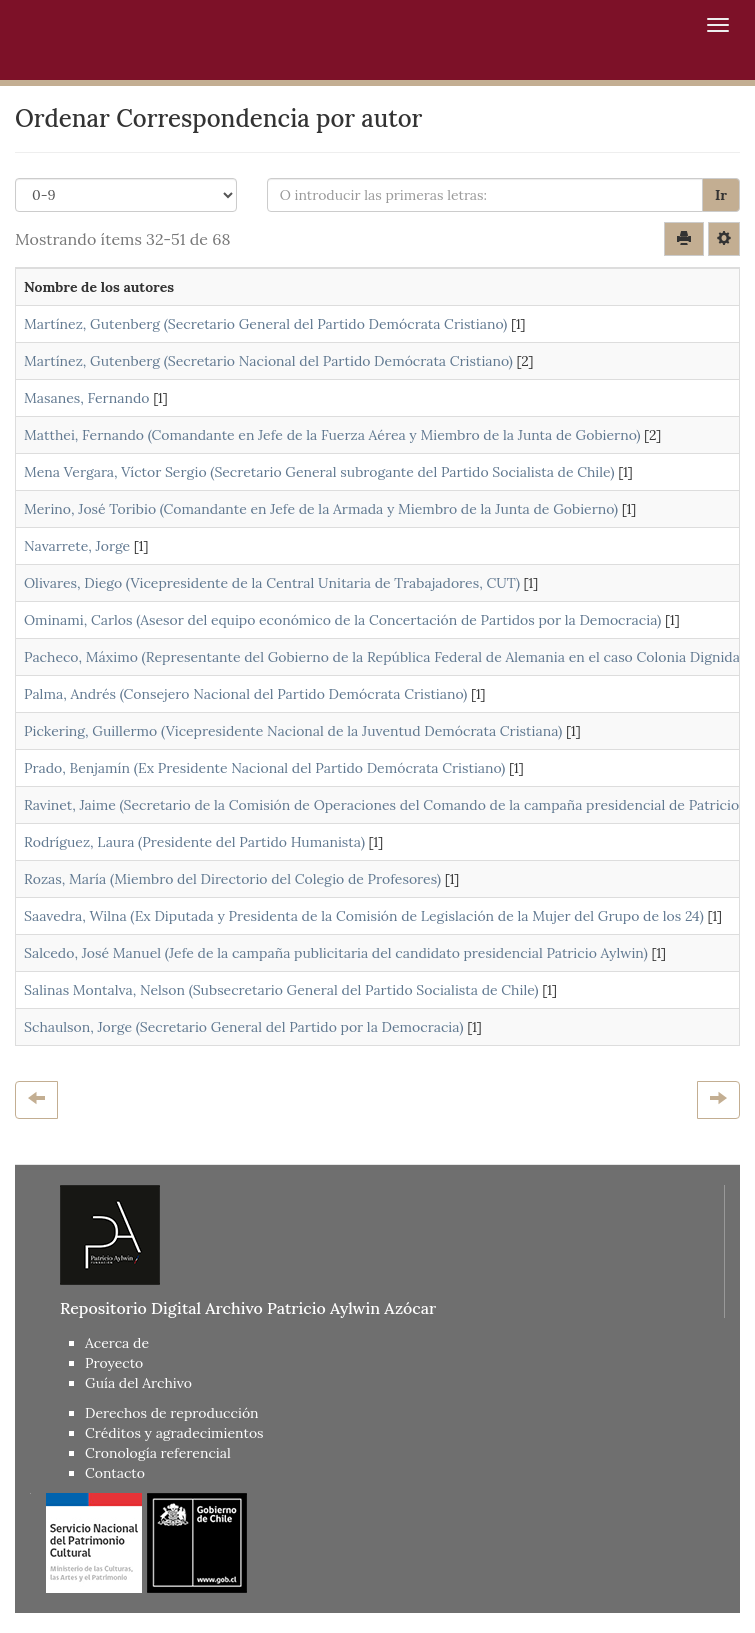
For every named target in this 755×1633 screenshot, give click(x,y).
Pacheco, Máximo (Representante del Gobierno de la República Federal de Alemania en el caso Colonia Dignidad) (388, 657)
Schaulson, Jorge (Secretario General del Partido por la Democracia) (243, 1027)
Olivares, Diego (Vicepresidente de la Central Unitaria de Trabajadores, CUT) (272, 583)
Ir (721, 195)
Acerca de (117, 1343)
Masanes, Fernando (86, 398)
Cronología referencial (158, 1453)
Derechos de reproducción (172, 1413)
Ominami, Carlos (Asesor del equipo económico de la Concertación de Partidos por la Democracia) (342, 620)
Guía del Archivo (138, 1383)
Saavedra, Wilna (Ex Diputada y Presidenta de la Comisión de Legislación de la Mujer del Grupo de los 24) (364, 916)
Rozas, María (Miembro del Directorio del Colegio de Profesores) (232, 879)
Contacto (115, 1473)
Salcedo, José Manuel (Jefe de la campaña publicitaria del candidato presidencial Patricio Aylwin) (336, 953)
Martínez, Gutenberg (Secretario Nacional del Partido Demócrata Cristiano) (268, 361)
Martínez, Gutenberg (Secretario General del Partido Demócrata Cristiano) (265, 324)
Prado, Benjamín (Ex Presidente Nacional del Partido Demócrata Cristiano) (264, 768)
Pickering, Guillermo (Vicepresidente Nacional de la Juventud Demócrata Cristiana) (293, 731)
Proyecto (114, 1363)
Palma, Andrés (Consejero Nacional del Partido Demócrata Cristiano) (245, 694)
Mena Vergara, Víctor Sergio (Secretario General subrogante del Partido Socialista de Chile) (319, 472)
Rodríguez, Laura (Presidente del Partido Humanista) (194, 842)
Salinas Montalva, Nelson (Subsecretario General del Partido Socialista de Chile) (281, 990)
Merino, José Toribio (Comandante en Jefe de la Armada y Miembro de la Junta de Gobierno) (321, 509)
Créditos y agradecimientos (174, 1433)
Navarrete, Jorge (77, 546)
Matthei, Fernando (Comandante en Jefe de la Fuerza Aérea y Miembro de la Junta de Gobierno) (332, 435)
